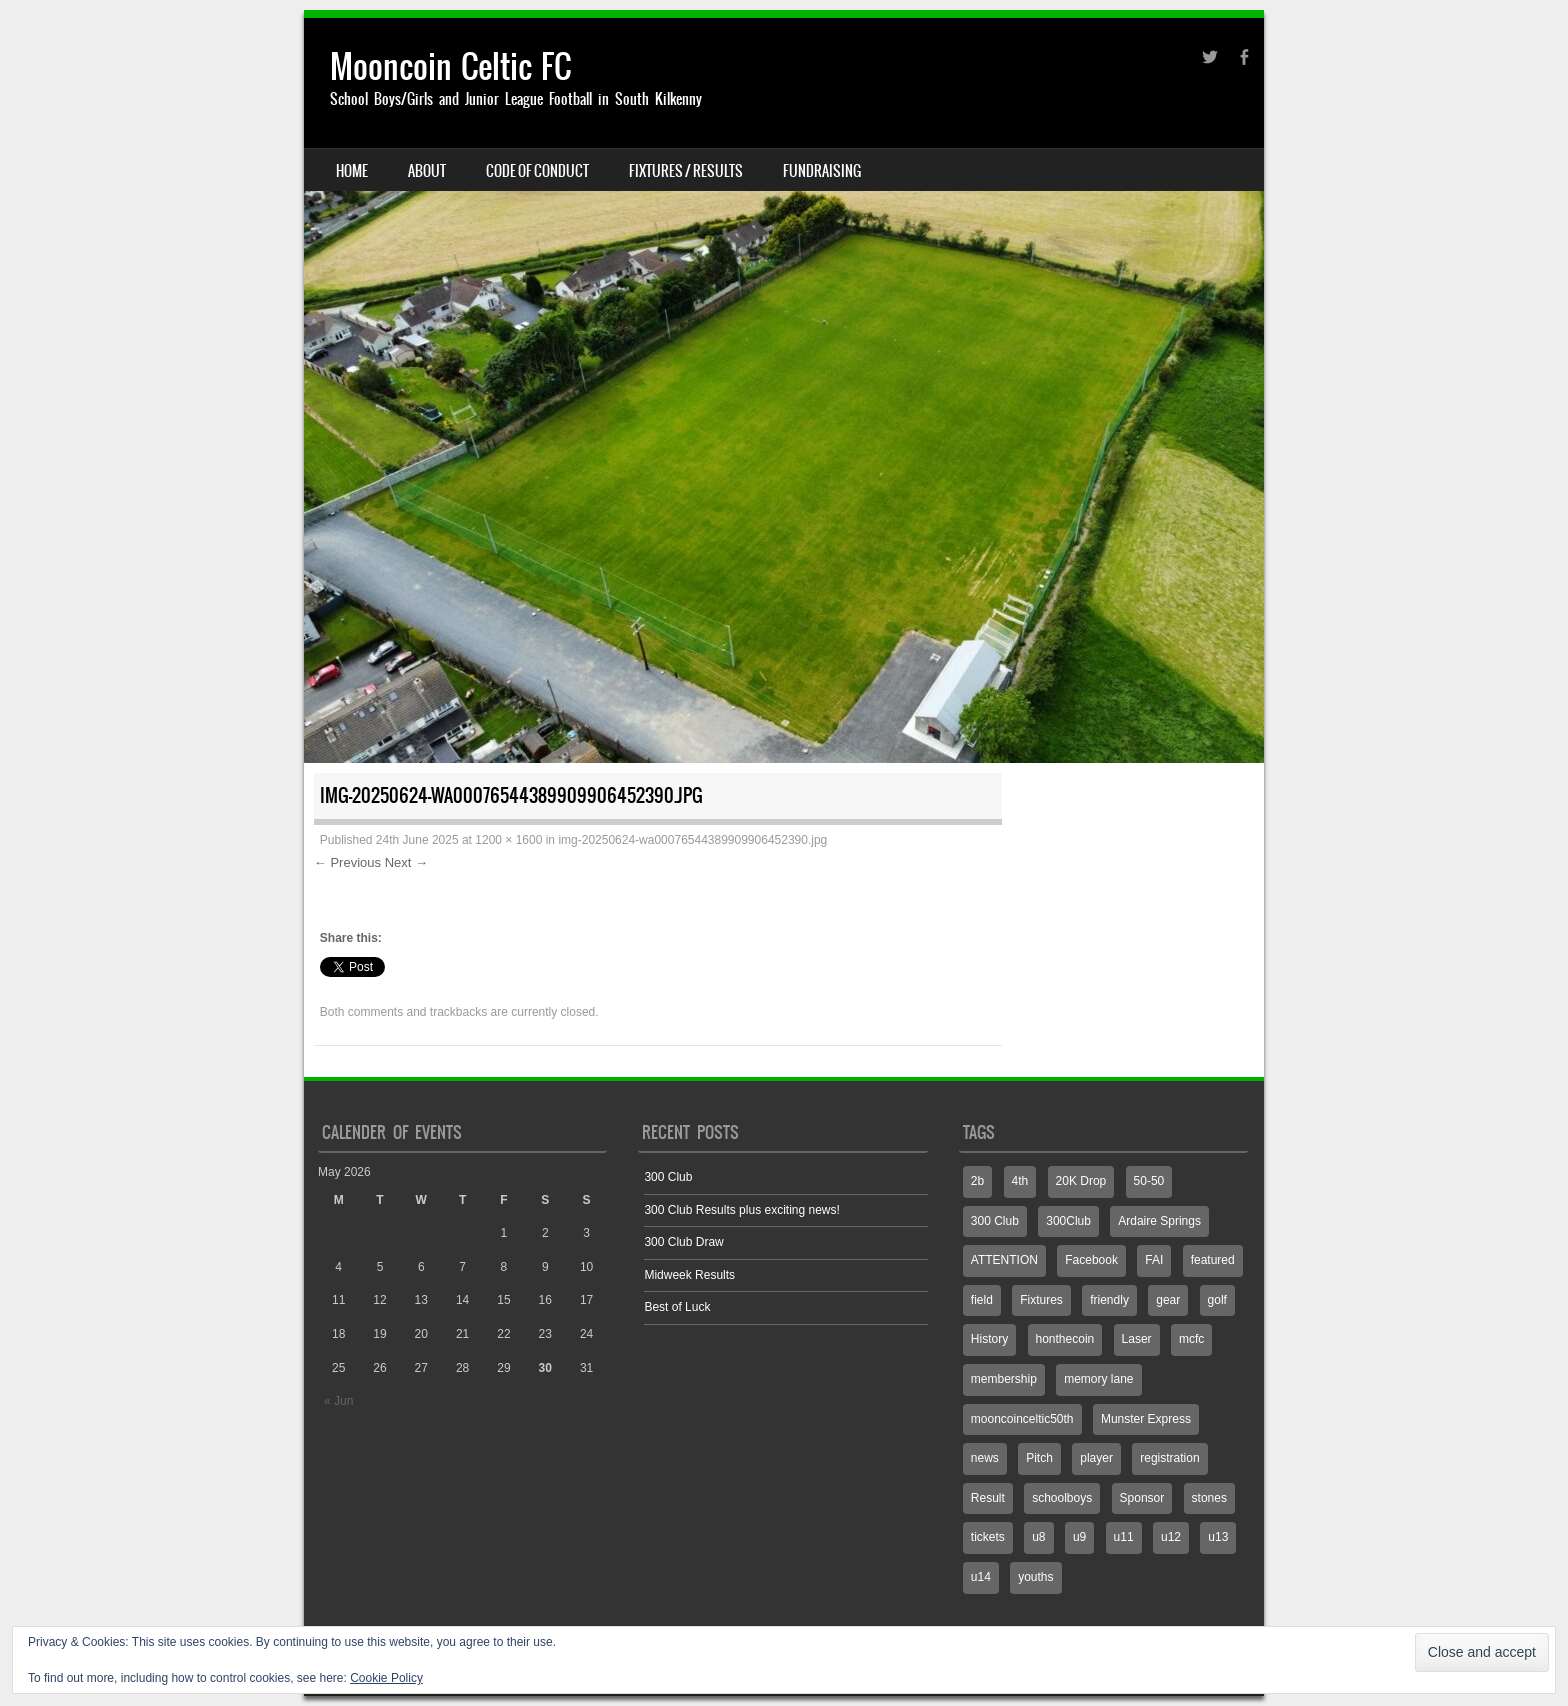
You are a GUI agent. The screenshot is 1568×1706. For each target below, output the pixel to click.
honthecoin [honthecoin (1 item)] (1065, 1339)
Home (352, 171)
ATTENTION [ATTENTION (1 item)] (1004, 1260)
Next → (406, 862)
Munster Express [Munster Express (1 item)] (1146, 1419)
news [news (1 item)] (985, 1458)
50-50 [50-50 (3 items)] (1149, 1181)
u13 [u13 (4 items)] (1218, 1537)
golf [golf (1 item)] (1217, 1300)
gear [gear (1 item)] (1168, 1300)
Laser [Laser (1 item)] (1137, 1339)
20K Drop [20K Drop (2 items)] (1081, 1181)
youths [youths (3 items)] (1035, 1577)
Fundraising (822, 171)
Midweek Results (689, 1275)
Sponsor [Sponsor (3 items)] (1142, 1498)
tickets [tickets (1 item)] (988, 1537)
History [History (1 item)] (989, 1339)
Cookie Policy (386, 1678)
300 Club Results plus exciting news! (741, 1210)
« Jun (338, 1401)
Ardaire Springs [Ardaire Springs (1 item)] (1159, 1221)
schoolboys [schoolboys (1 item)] (1062, 1498)
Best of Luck (677, 1307)
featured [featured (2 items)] (1213, 1260)
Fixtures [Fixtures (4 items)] (1041, 1300)
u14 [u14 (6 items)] (981, 1577)
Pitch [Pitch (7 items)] (1039, 1458)
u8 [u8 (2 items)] (1038, 1537)
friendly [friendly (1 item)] (1109, 1300)
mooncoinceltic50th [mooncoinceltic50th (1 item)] (1022, 1419)
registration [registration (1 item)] (1169, 1458)
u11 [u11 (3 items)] (1124, 1537)
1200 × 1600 (508, 840)
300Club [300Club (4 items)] (1068, 1221)
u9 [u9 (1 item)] (1079, 1537)
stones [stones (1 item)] (1209, 1498)
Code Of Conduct (537, 171)
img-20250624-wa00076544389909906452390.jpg (692, 840)
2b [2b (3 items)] (977, 1181)
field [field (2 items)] (982, 1300)
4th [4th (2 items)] (1020, 1181)
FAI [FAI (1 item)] (1154, 1260)
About (427, 171)
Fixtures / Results (686, 171)
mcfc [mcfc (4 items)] (1191, 1339)
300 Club (668, 1177)
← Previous (347, 862)
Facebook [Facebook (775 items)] (1091, 1260)
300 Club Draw (683, 1242)
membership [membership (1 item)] (1004, 1379)
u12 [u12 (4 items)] (1171, 1537)
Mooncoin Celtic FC (450, 66)
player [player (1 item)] (1096, 1458)
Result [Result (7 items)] (988, 1498)
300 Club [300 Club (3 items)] (995, 1221)
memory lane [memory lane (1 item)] (1098, 1379)
